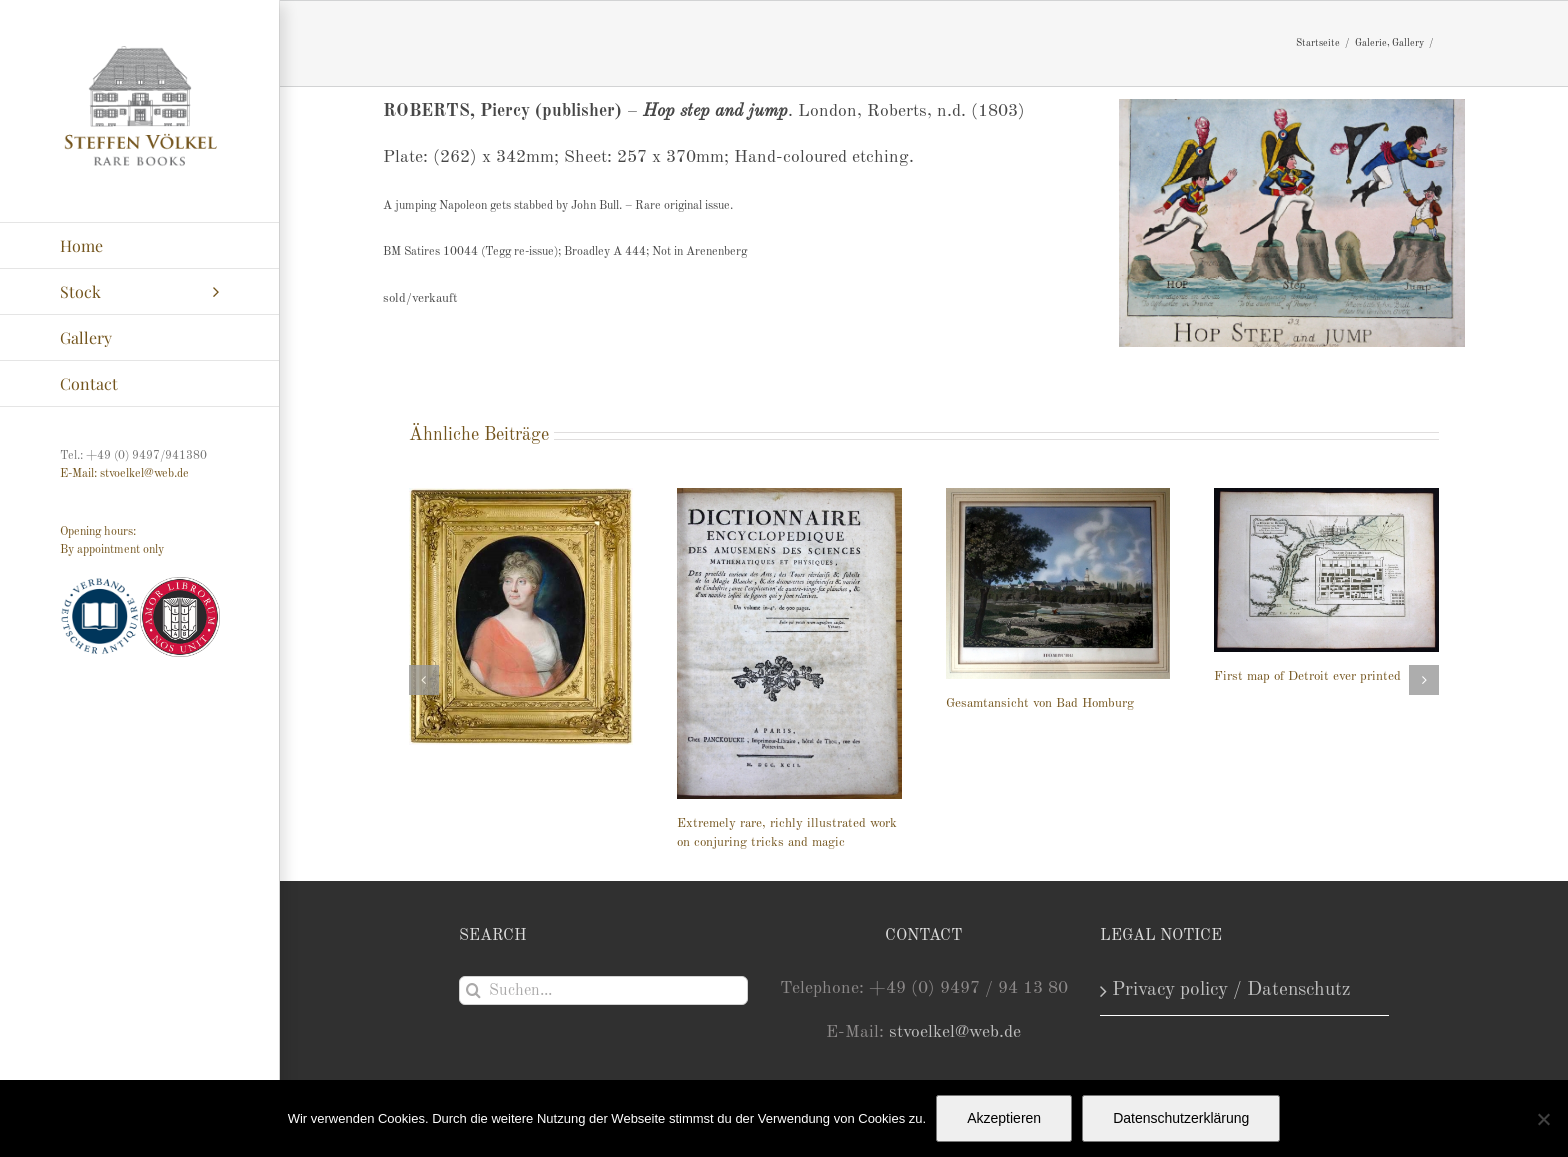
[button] (424, 680)
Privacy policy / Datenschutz (1231, 990)
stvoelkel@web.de (955, 1032)
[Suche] (473, 990)
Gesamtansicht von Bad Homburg (1040, 703)
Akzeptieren (1004, 1118)
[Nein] (1543, 1119)
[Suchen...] (603, 990)
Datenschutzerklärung (1181, 1118)
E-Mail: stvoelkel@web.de (124, 474)
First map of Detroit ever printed (1307, 676)
